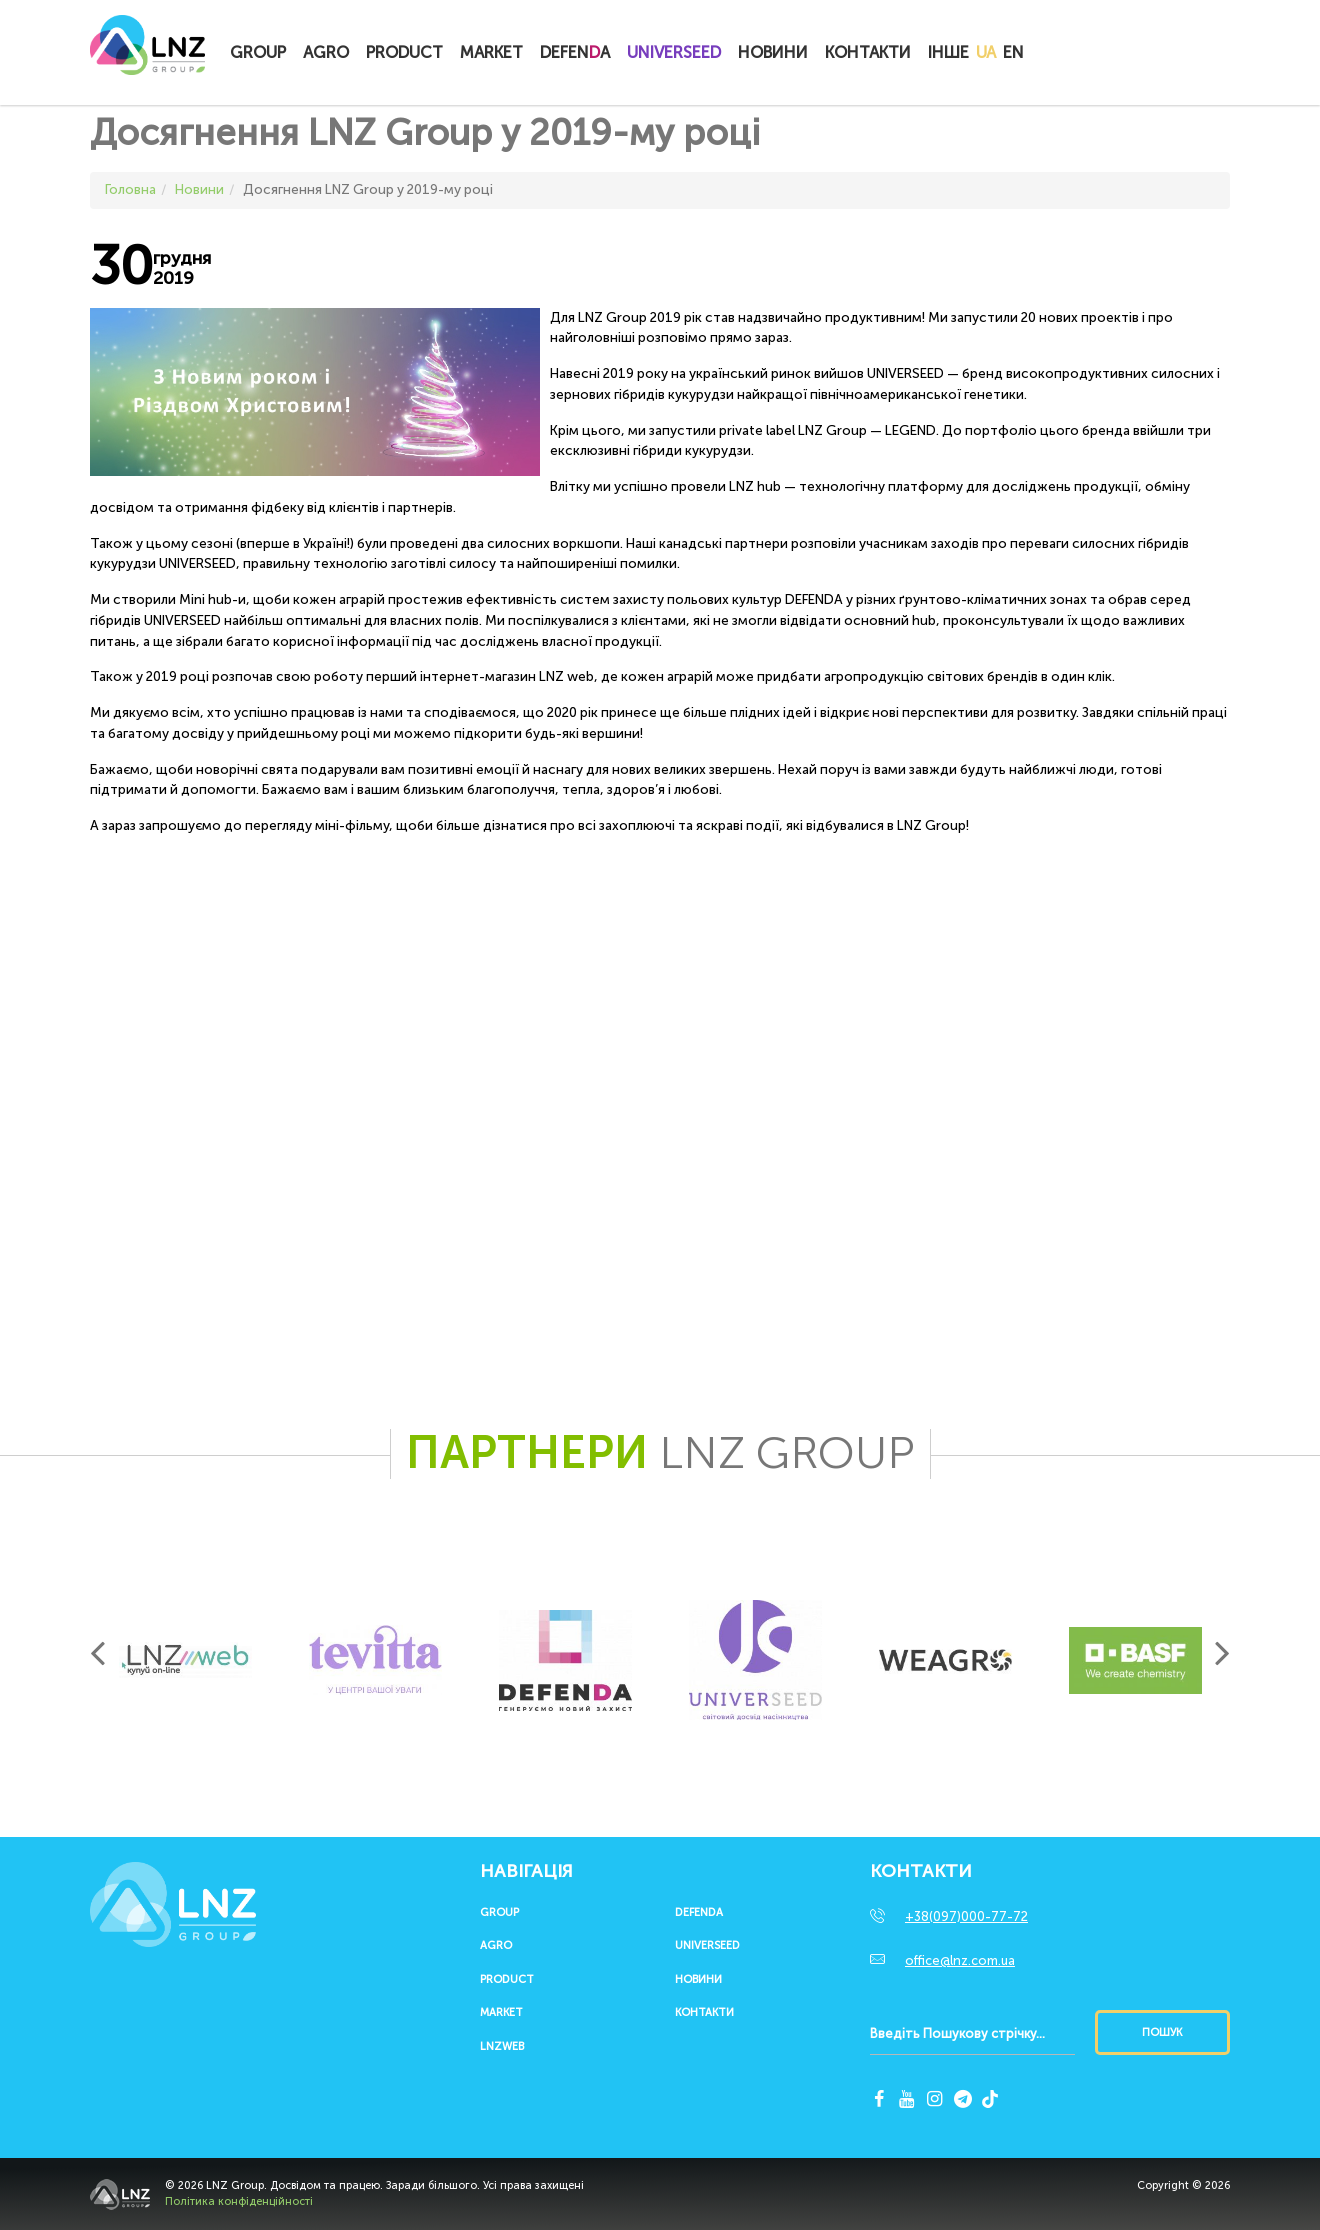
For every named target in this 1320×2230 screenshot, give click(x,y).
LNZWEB (502, 2047)
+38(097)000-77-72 (966, 1916)
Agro (326, 52)
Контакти (868, 52)
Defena (575, 52)
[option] (185, 1660)
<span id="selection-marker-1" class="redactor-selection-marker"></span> (515, 1098)
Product (404, 52)
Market (491, 52)
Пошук (1162, 2032)
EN (1013, 52)
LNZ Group (147, 55)
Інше (948, 52)
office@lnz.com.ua (960, 1960)
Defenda (699, 1913)
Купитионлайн (1072, 54)
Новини (773, 52)
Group (258, 52)
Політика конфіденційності (239, 2201)
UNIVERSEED (674, 52)
